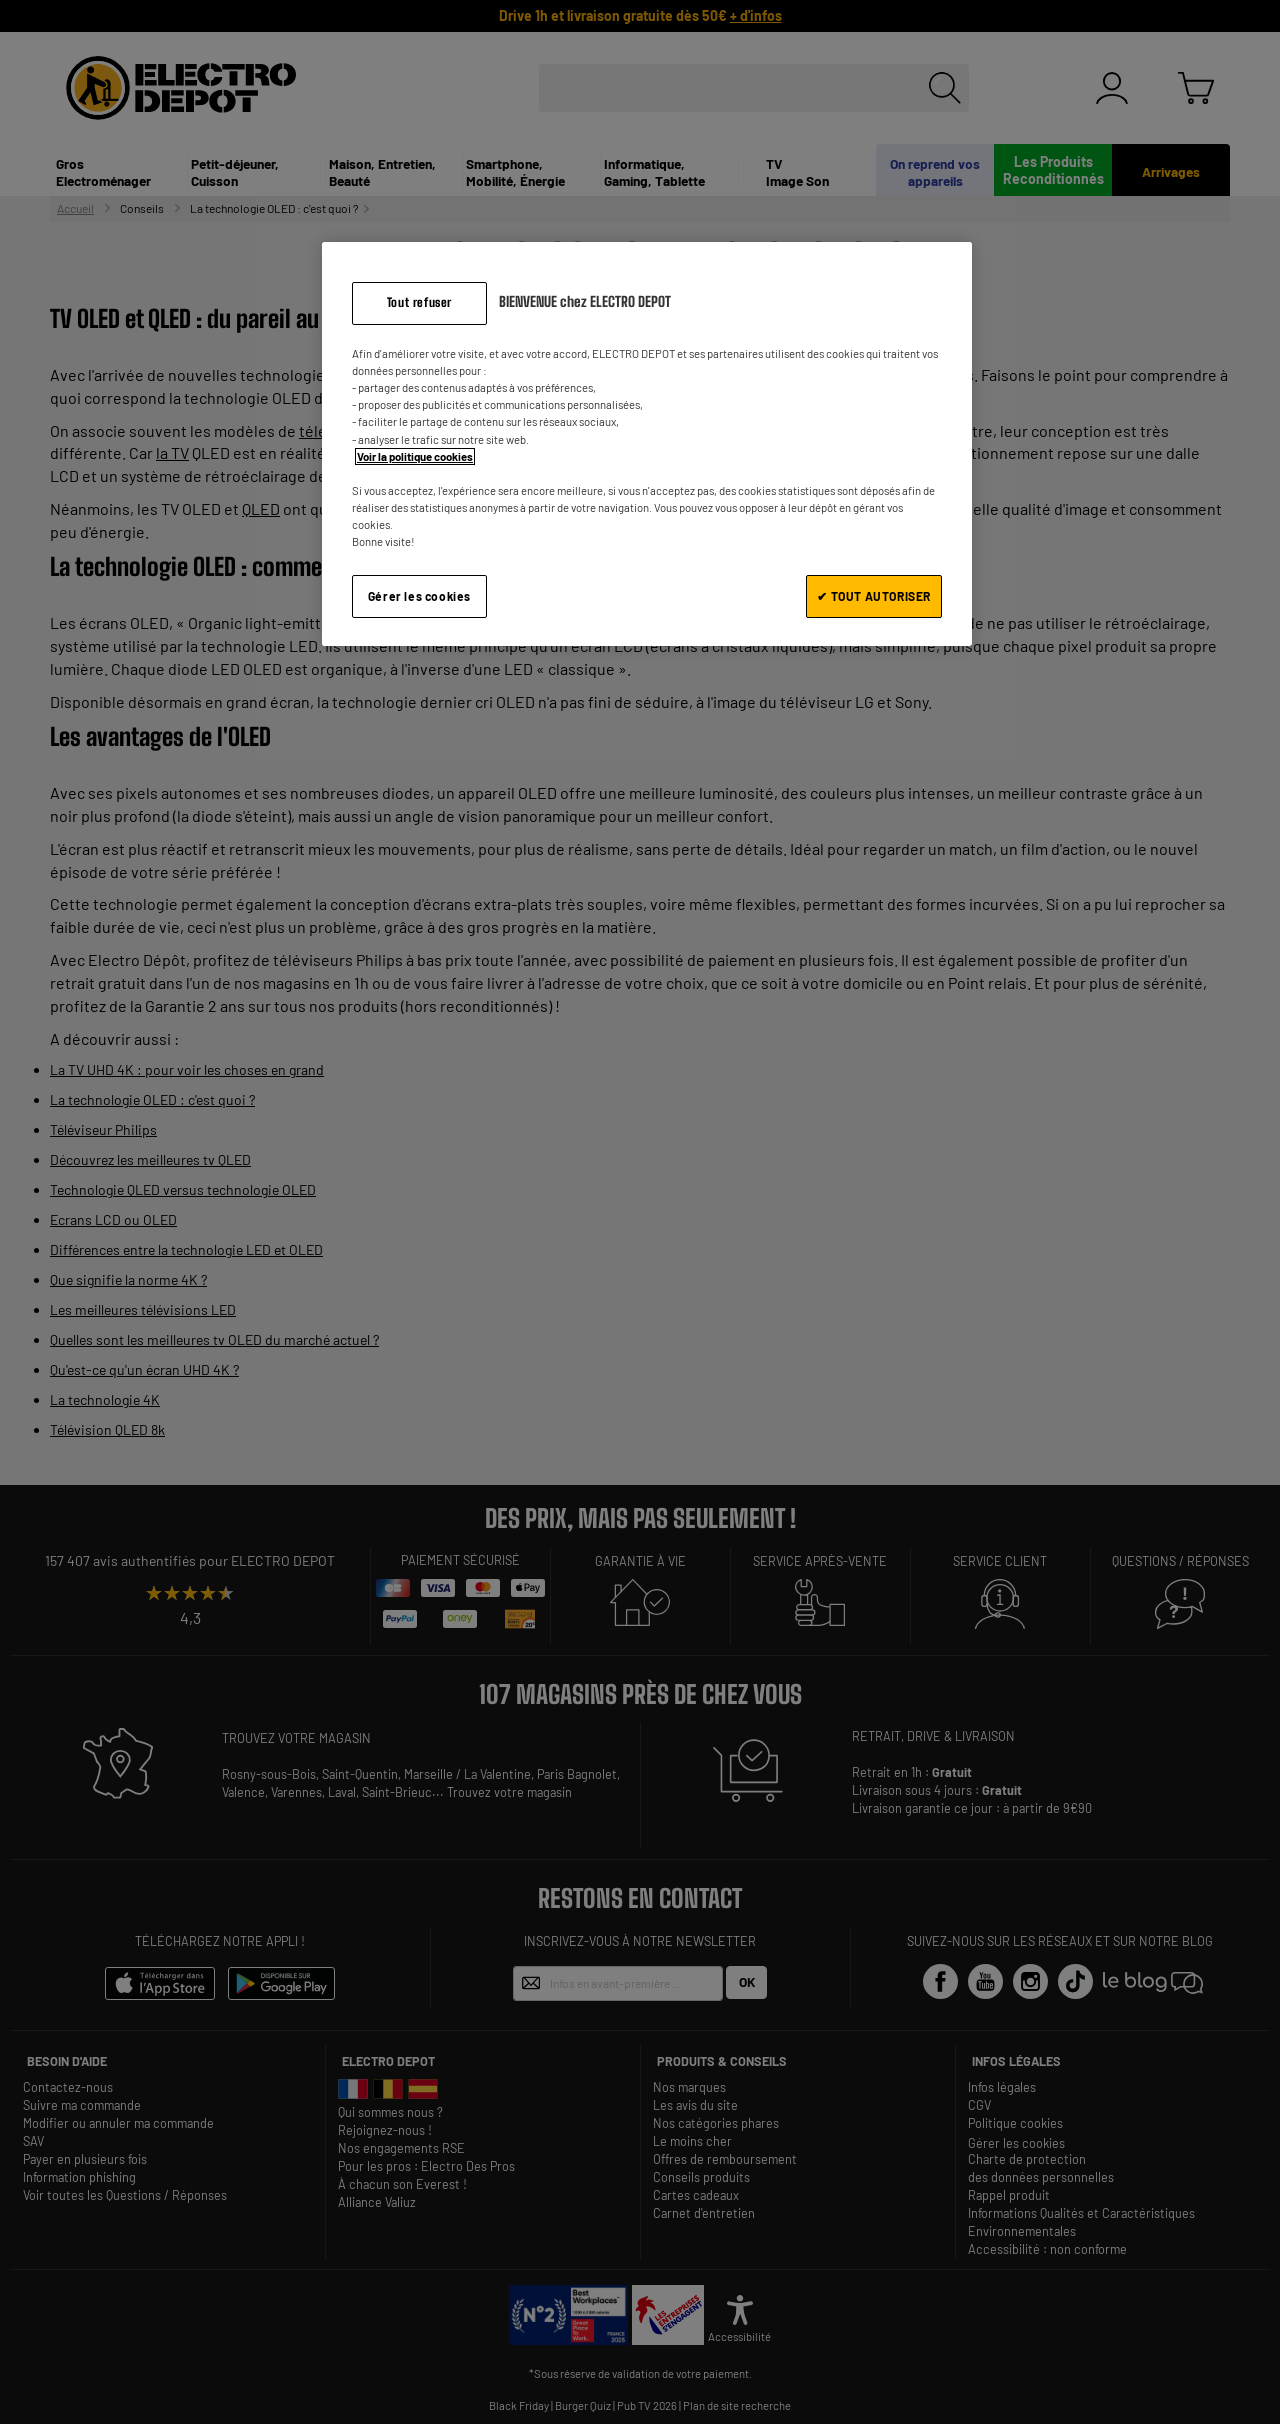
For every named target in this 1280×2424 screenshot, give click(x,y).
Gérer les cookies (419, 596)
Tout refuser (419, 302)
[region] (647, 443)
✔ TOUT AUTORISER (874, 596)
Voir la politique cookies (415, 456)
